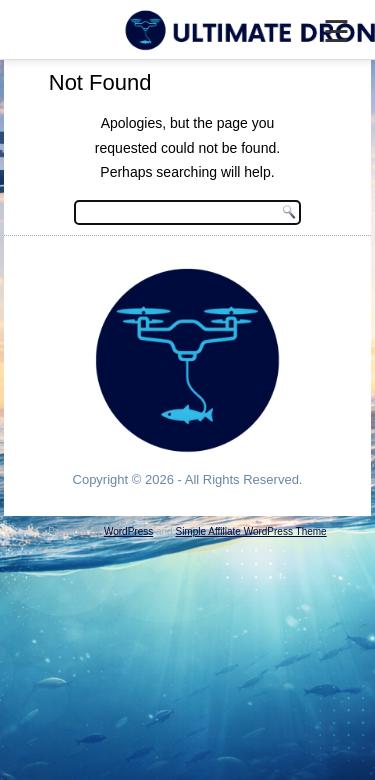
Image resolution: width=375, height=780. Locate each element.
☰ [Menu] (336, 31)
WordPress (128, 531)
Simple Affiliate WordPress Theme (250, 531)
